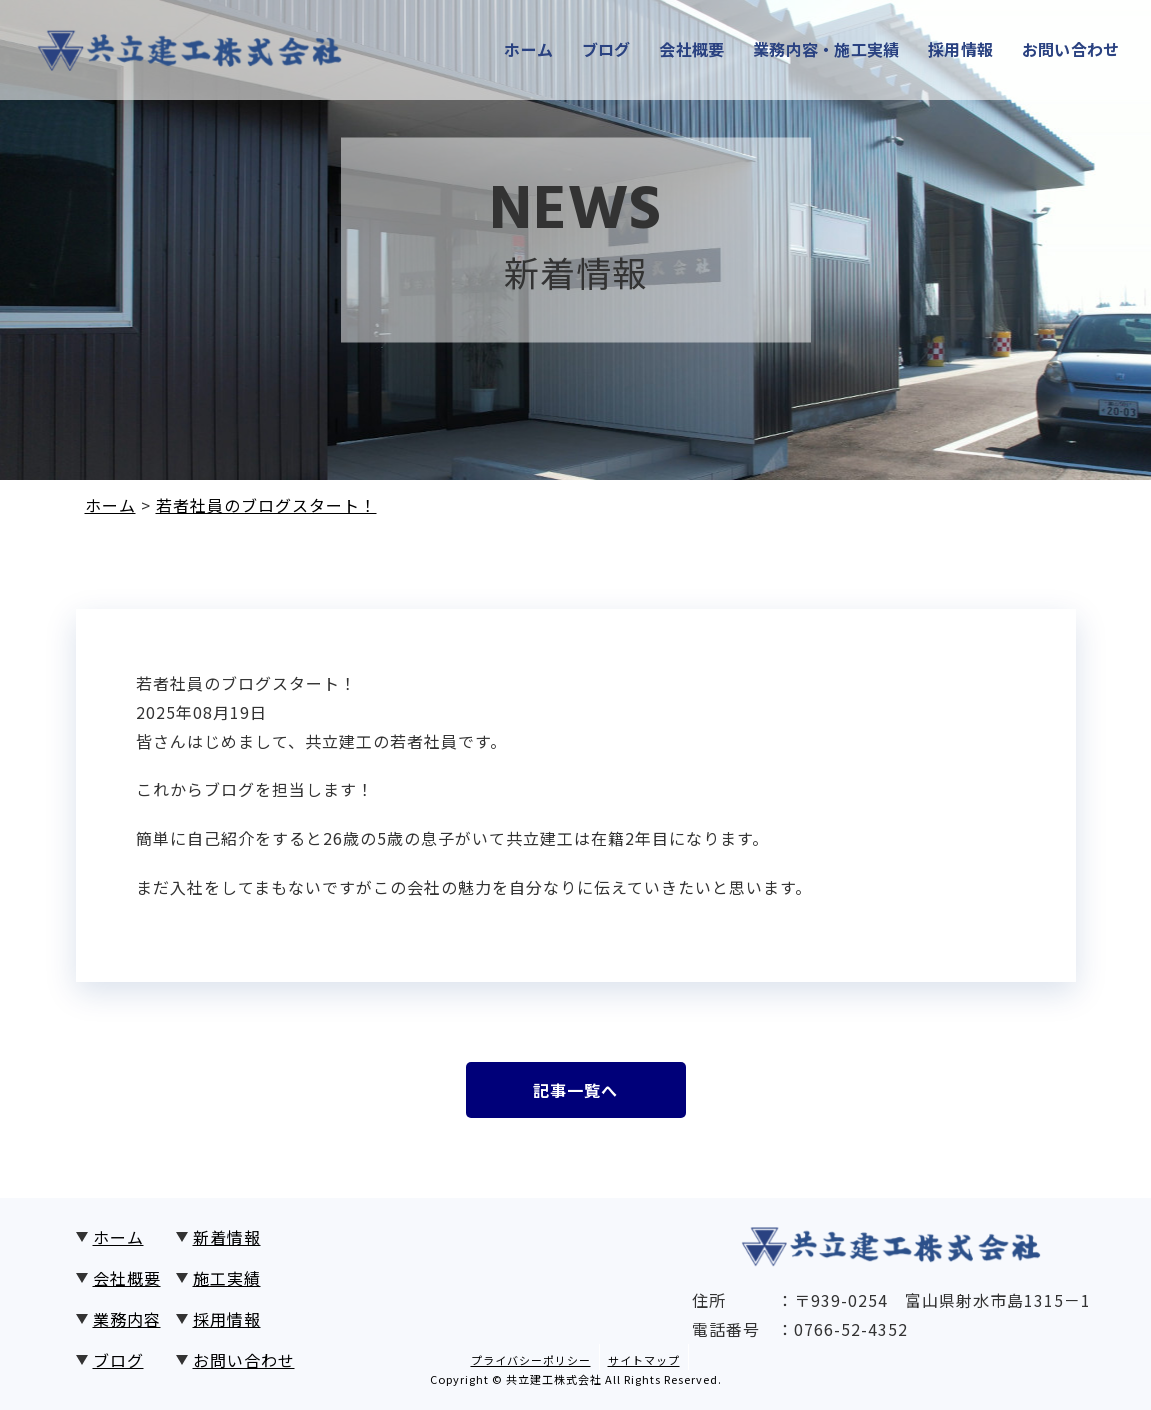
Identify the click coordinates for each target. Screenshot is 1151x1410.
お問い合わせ (1077, 50)
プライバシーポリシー (531, 1360)
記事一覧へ (575, 1090)
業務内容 (127, 1319)
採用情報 (963, 50)
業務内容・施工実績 (823, 50)
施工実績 (227, 1278)
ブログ (596, 50)
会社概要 (685, 50)
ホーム (516, 50)
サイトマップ (644, 1360)
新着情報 (227, 1237)
